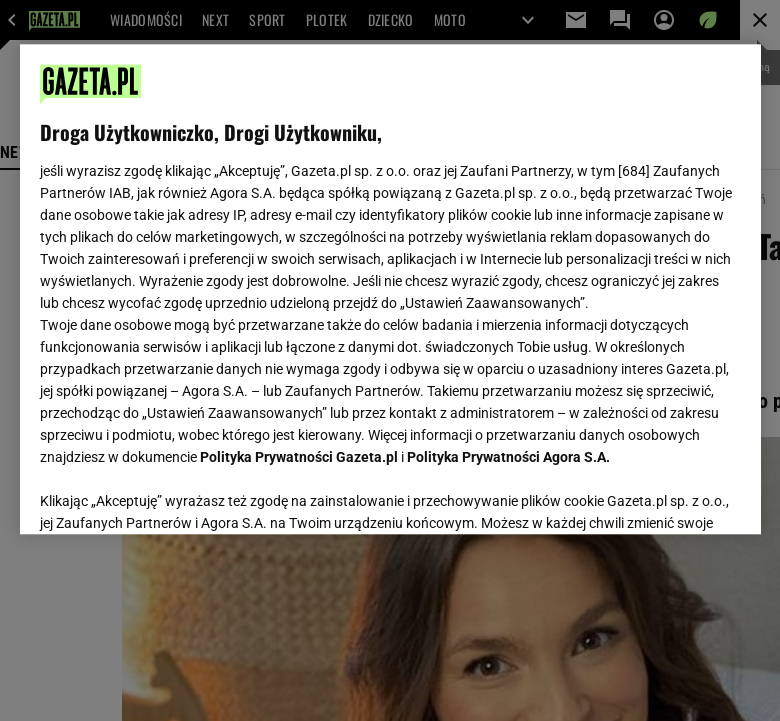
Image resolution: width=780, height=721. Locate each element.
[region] (390, 289)
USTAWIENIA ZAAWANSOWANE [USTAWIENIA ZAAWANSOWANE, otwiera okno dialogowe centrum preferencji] (170, 494)
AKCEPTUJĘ (672, 495)
